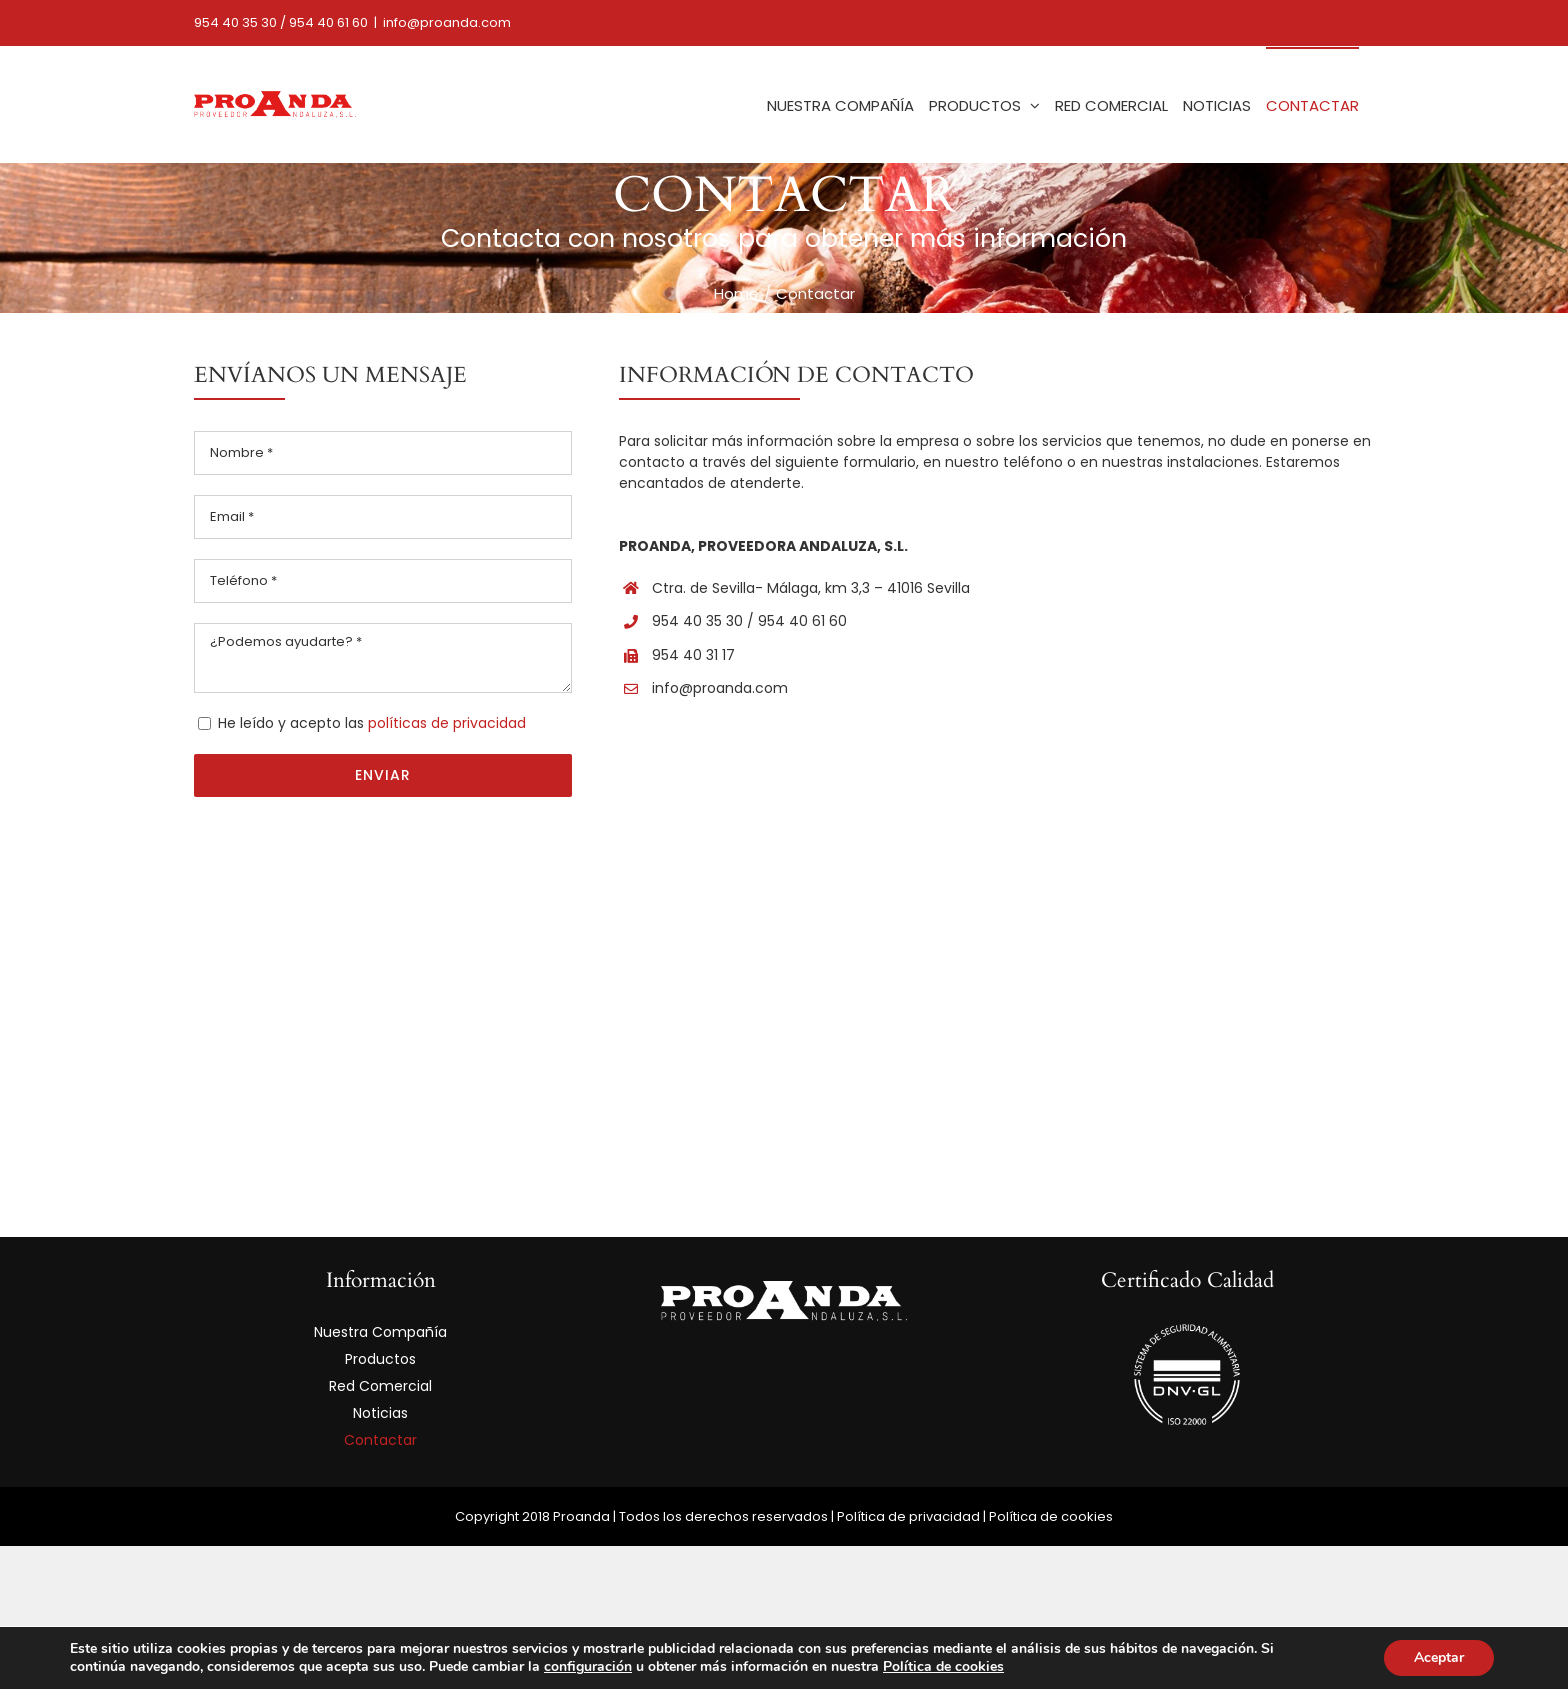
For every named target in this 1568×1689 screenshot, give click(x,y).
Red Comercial (380, 1386)
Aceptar (1439, 1657)
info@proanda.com (447, 22)
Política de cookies (1051, 1516)
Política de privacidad (908, 1516)
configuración (588, 1667)
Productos (380, 1359)
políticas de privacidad (447, 723)
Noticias (380, 1413)
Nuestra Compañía (380, 1332)
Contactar (380, 1440)
